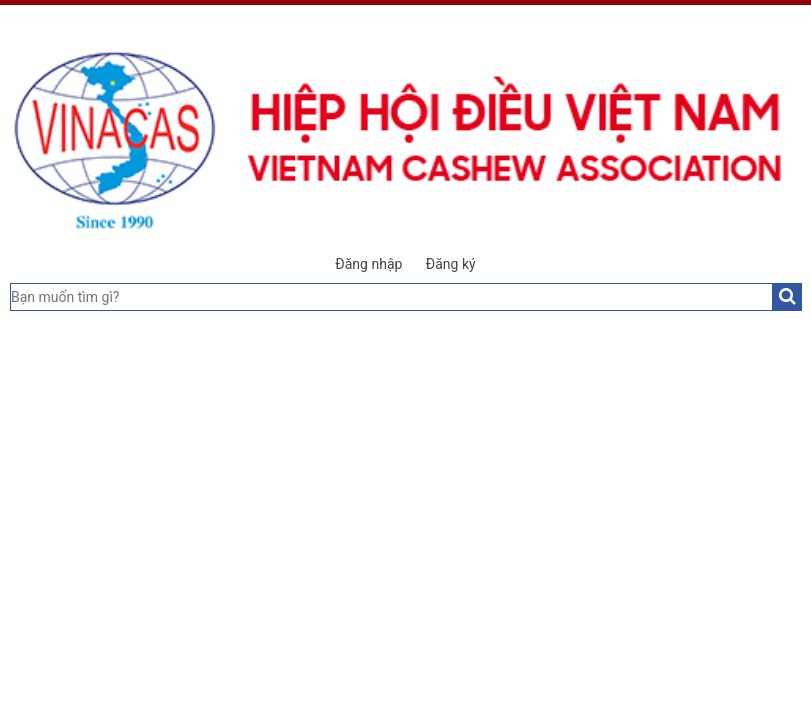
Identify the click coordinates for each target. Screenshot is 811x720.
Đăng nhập (368, 264)
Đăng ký (451, 264)
